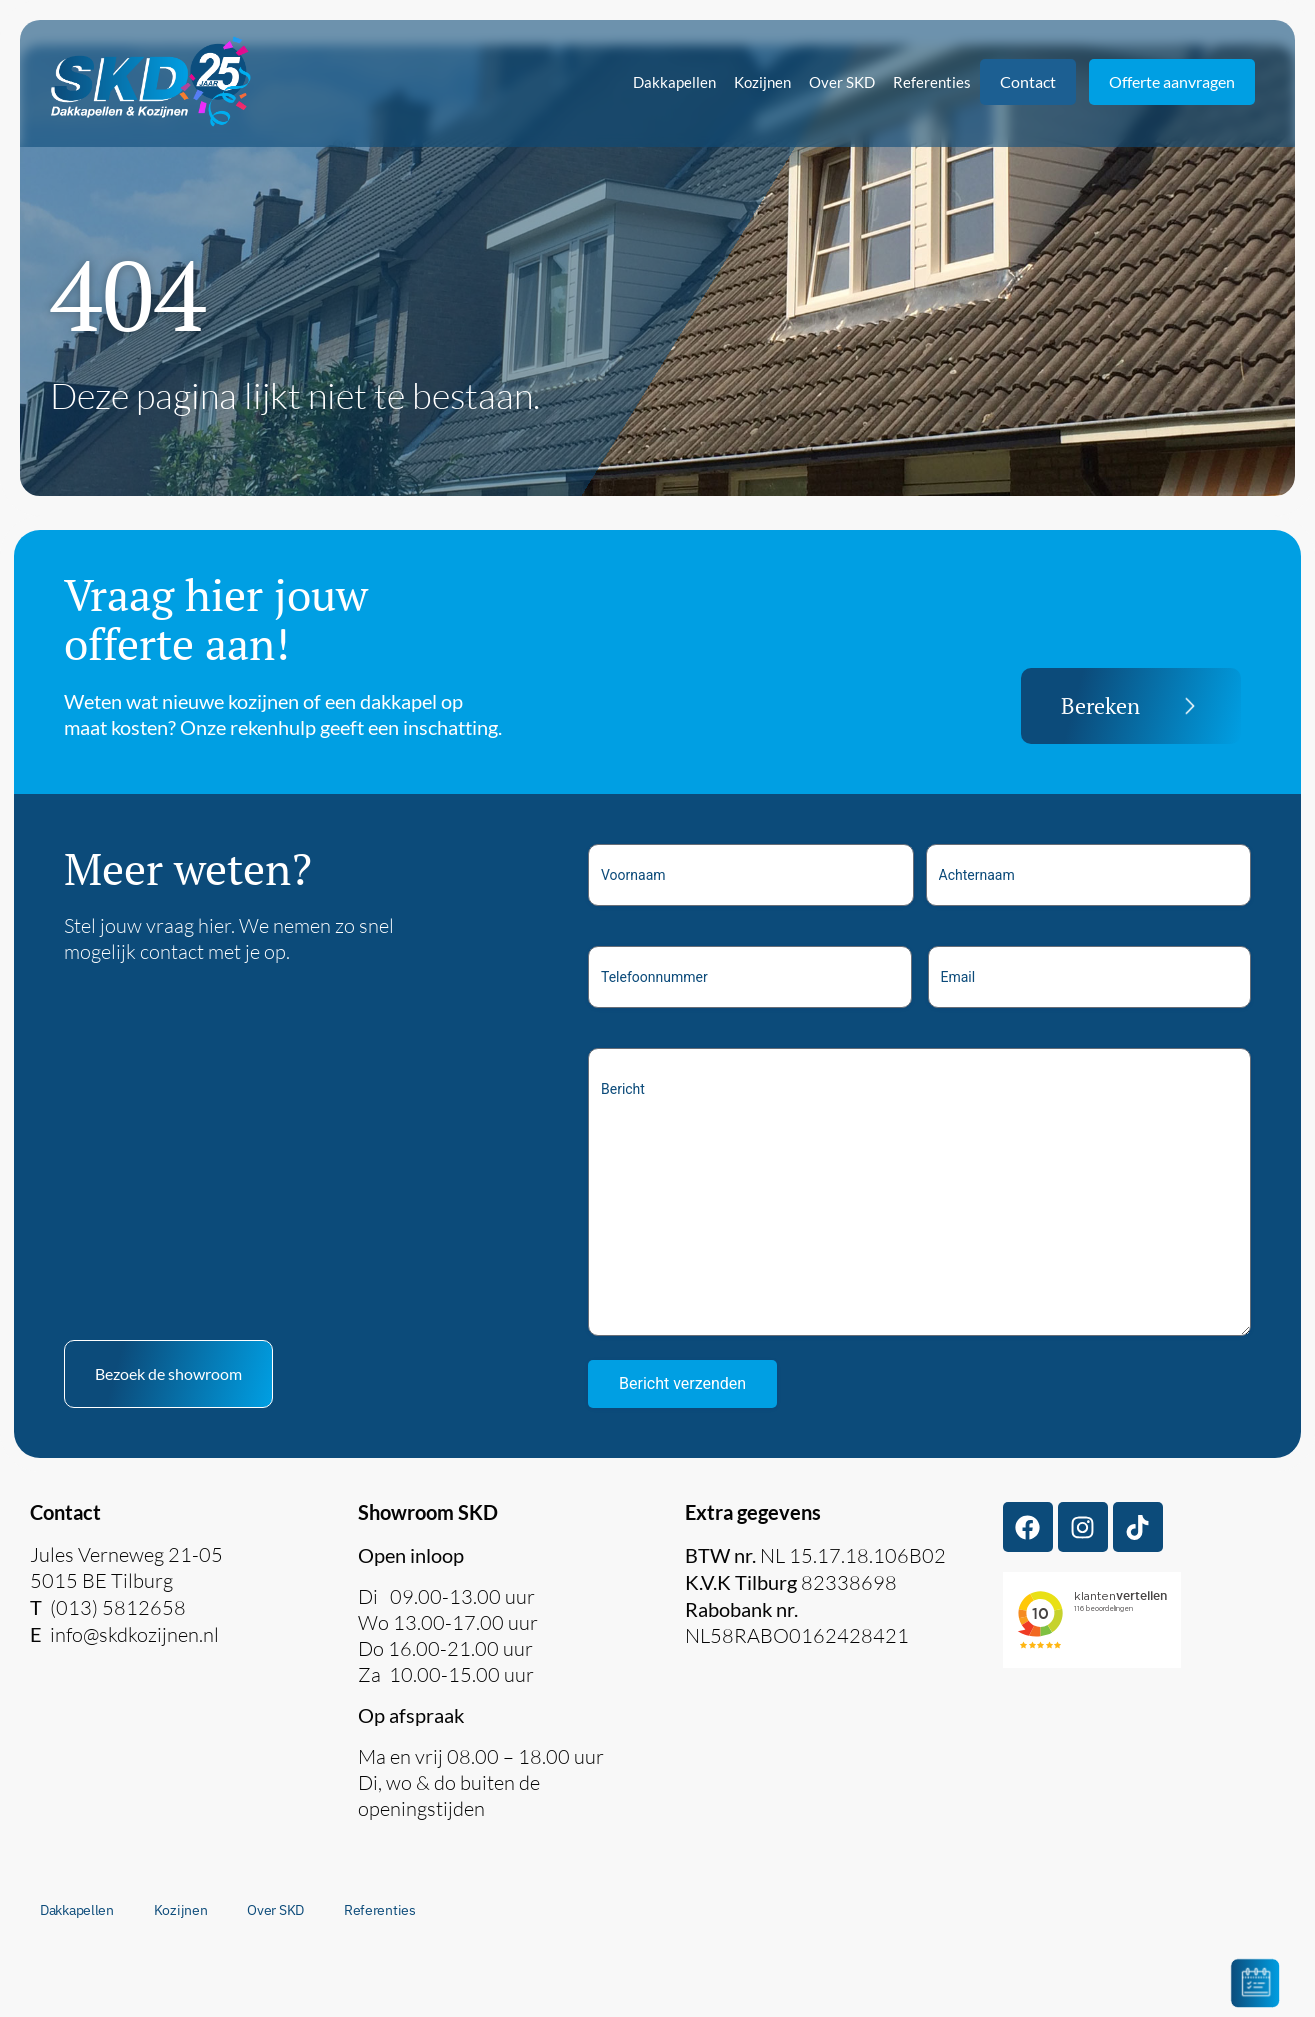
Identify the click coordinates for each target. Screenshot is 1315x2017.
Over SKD (842, 82)
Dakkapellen (674, 82)
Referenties (932, 82)
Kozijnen (762, 82)
